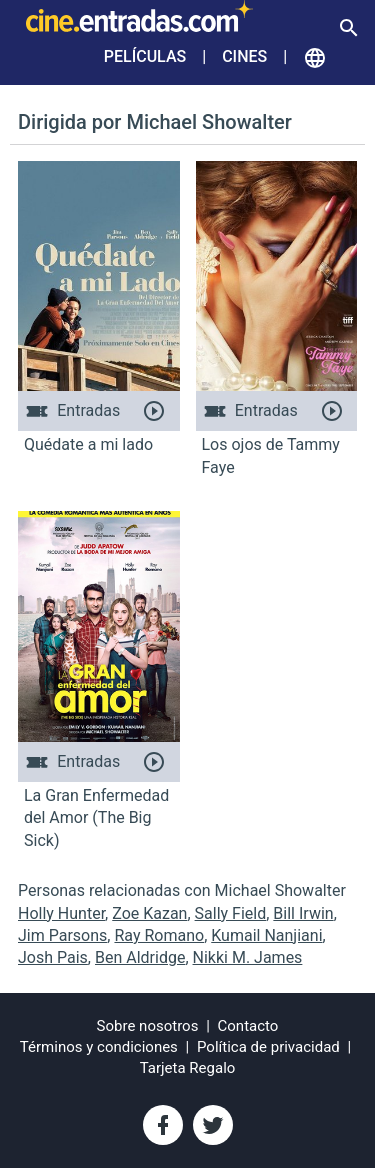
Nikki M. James (248, 957)
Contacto (248, 1026)
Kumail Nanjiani (266, 935)
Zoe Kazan (149, 913)
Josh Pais (53, 957)
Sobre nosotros (148, 1026)
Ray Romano (159, 935)
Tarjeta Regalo (188, 1068)
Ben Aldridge (140, 957)
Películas (145, 56)
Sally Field (231, 913)
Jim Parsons (62, 935)
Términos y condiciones (99, 1047)
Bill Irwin (303, 913)
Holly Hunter (61, 913)
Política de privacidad (268, 1047)
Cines (244, 56)
